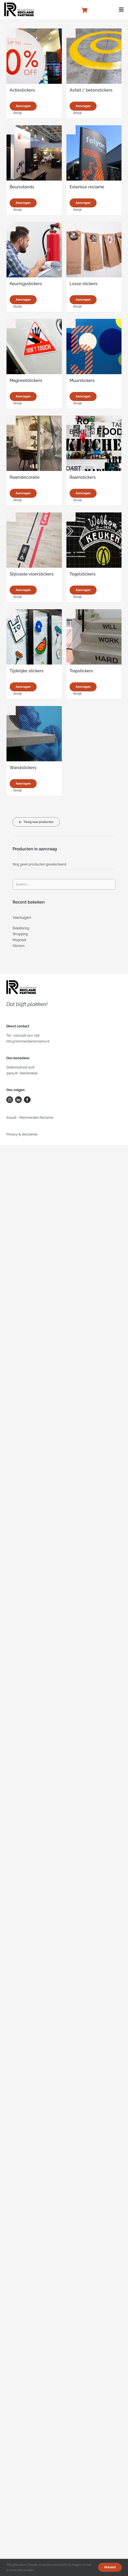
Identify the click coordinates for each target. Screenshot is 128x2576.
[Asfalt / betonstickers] (94, 56)
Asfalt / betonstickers (91, 90)
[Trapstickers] (94, 637)
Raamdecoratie (25, 477)
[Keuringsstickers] (34, 249)
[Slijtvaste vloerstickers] (34, 540)
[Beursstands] (34, 153)
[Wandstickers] (34, 733)
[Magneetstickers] (34, 346)
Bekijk (17, 113)
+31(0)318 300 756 (26, 1035)
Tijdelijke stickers (27, 670)
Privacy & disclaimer (22, 1134)
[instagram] (9, 1099)
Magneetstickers (26, 380)
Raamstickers (83, 477)
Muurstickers (82, 380)
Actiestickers (22, 90)
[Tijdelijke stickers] (34, 637)
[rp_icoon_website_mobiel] (19, 4)
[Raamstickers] (94, 443)
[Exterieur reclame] (94, 153)
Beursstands (22, 186)
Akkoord (110, 2567)
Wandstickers (23, 767)
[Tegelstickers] (94, 540)
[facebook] (27, 1099)
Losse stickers (83, 283)
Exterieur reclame (87, 186)
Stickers (19, 946)
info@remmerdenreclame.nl (27, 1041)
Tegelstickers (83, 574)
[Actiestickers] (34, 56)
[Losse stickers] (94, 249)
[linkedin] (18, 1099)
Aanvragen (23, 106)
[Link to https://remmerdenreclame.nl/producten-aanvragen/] (84, 10)
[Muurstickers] (94, 346)
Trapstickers (81, 670)
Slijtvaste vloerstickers (32, 574)
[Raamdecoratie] (34, 443)
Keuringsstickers (26, 283)
